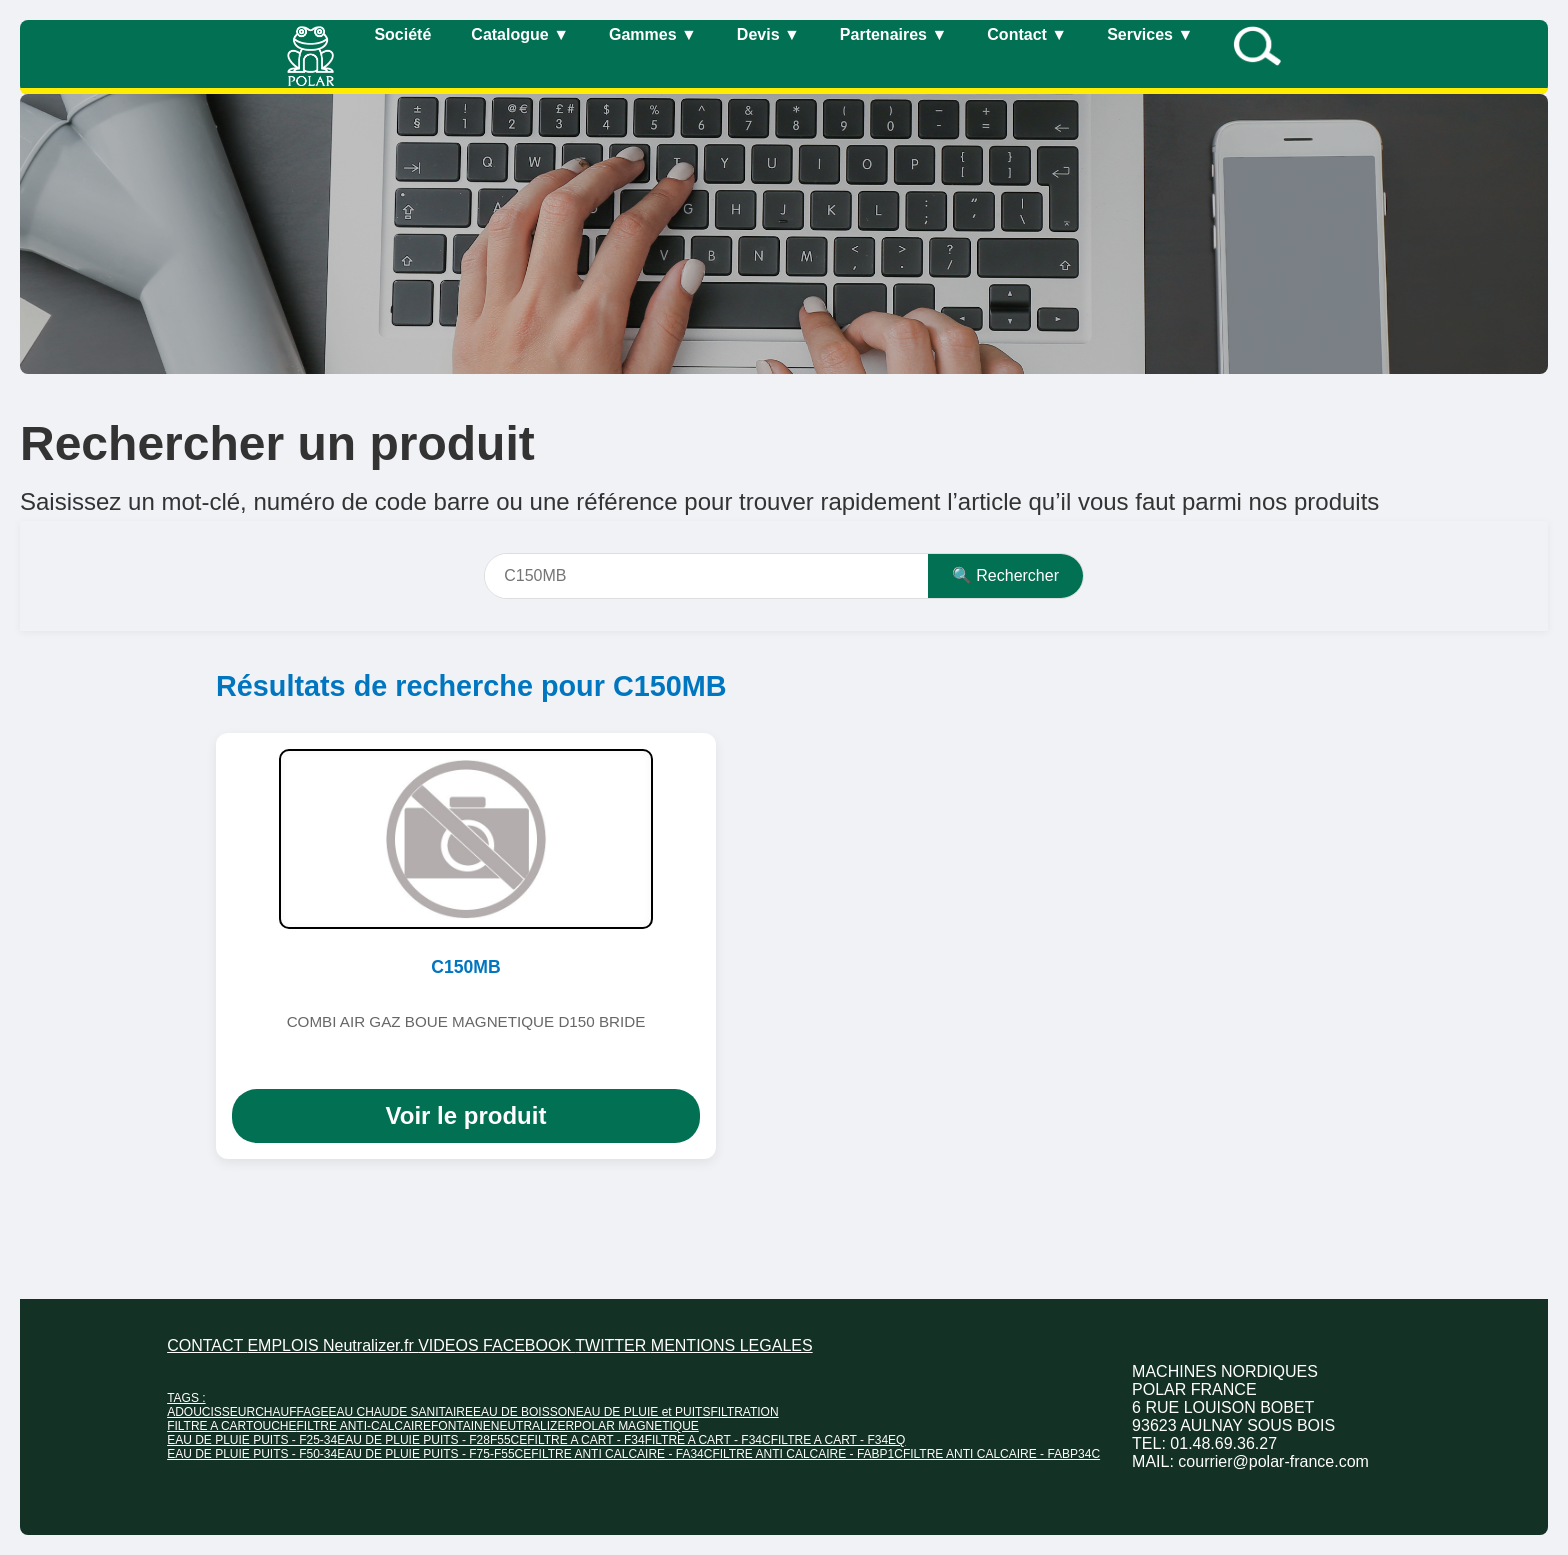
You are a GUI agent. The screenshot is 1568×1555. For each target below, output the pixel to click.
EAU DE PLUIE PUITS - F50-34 (252, 1454)
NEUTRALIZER (532, 1426)
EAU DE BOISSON (524, 1412)
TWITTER (613, 1345)
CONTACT (207, 1345)
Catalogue (520, 34)
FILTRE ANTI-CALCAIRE (364, 1426)
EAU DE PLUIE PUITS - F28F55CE (432, 1440)
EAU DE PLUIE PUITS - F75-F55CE (434, 1454)
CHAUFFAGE (291, 1412)
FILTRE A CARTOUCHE (231, 1426)
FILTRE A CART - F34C (708, 1440)
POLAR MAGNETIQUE (636, 1426)
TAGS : (186, 1398)
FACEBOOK (529, 1345)
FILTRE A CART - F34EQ (838, 1440)
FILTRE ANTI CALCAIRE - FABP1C (807, 1454)
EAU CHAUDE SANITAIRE (401, 1412)
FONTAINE (461, 1426)
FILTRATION (744, 1412)
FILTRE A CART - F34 (585, 1440)
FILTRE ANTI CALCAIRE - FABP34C (1001, 1454)
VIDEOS (450, 1345)
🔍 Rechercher (1005, 575)
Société (402, 34)
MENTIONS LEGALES (732, 1345)
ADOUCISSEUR (211, 1412)
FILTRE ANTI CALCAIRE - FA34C (621, 1454)
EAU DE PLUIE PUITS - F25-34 (252, 1440)
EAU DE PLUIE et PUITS (643, 1412)
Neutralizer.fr (370, 1345)
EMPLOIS (285, 1345)
